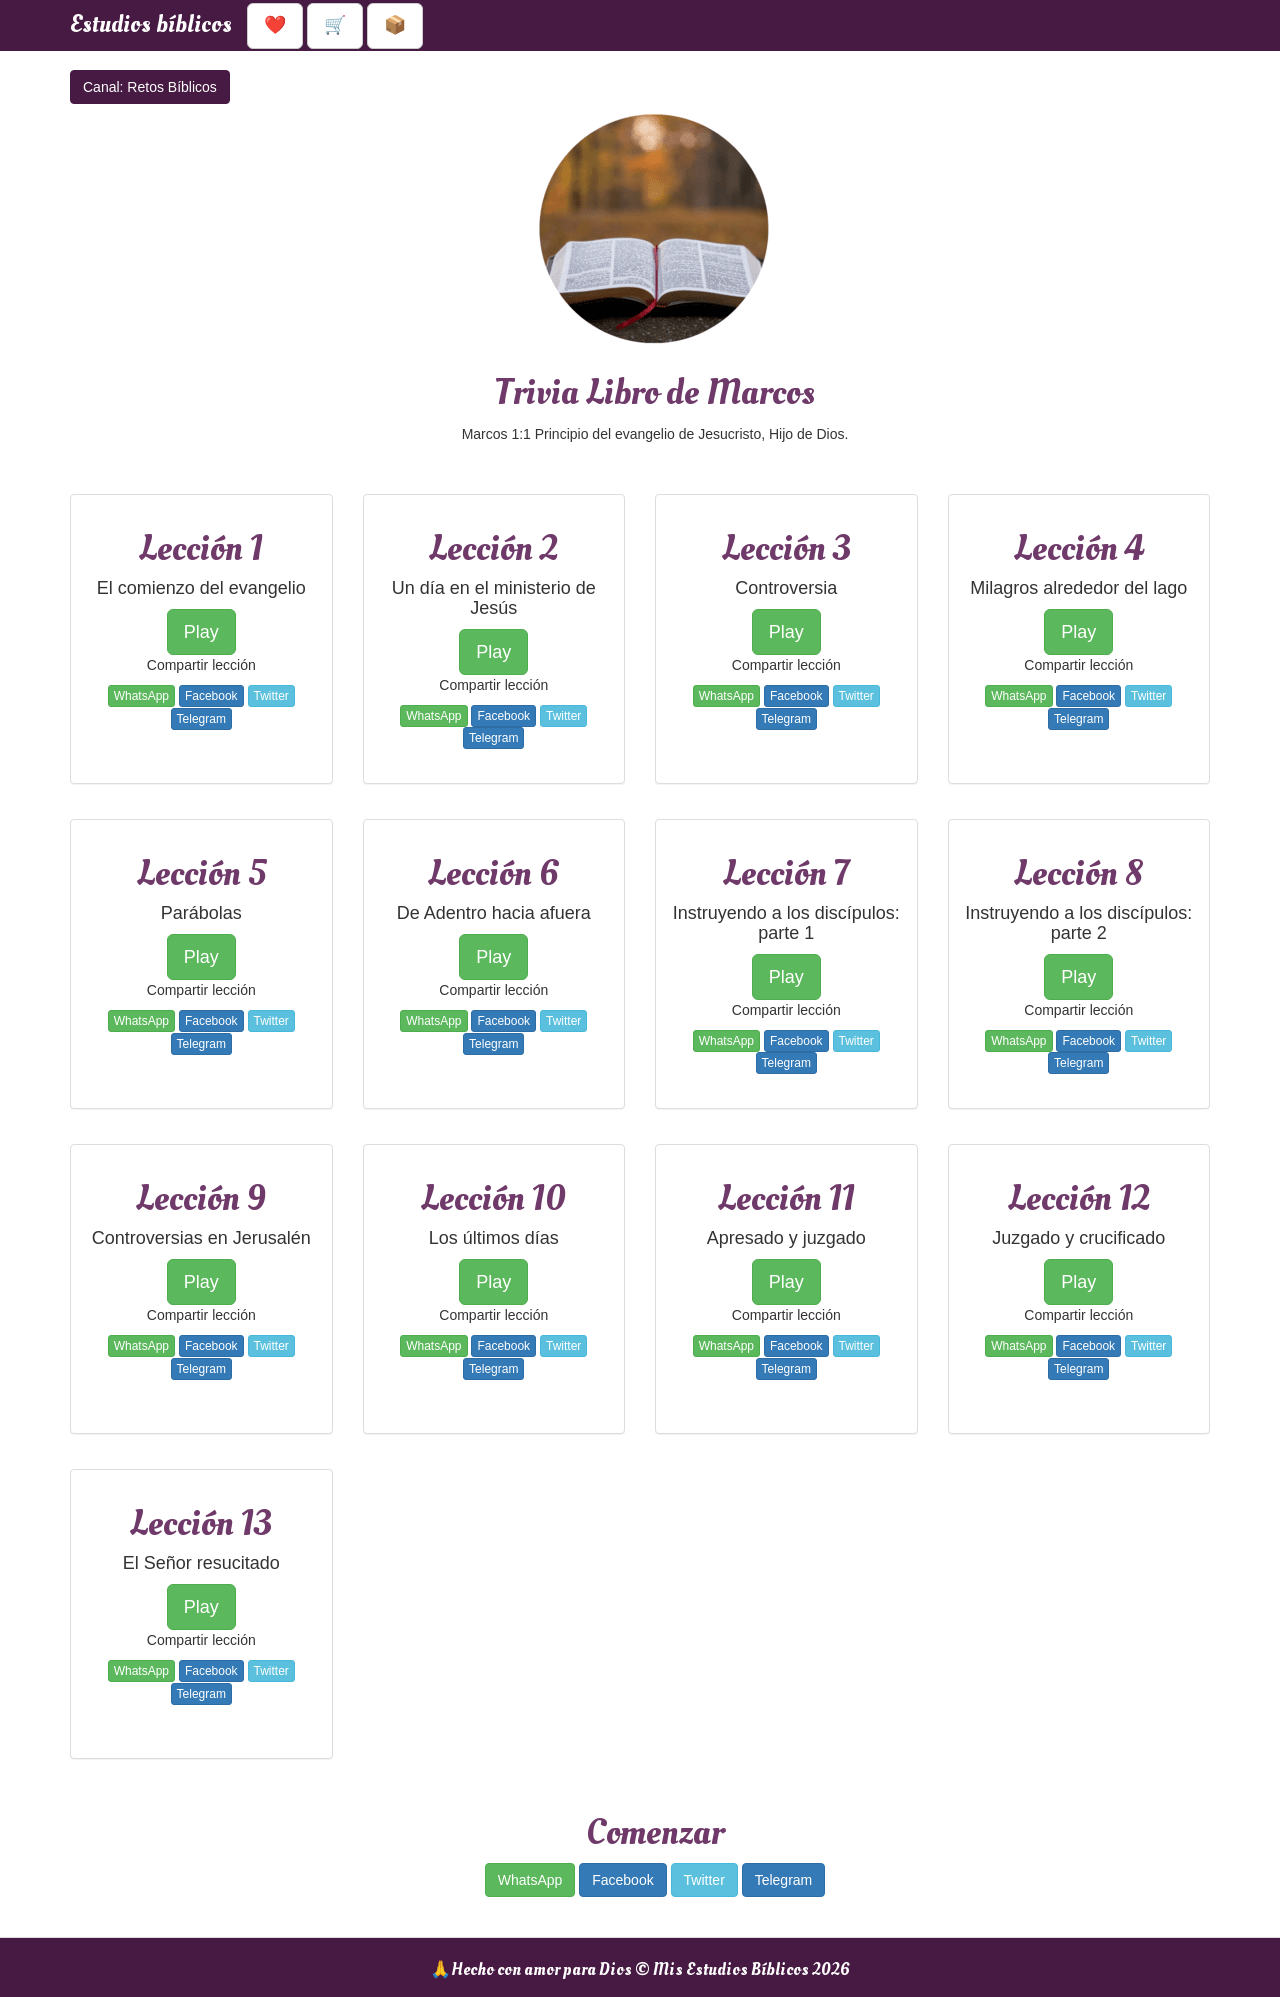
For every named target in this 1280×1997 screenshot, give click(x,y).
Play (201, 632)
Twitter (271, 696)
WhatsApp (141, 696)
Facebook (211, 696)
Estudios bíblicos (151, 24)
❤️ (275, 25)
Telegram (201, 719)
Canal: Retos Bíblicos (150, 87)
